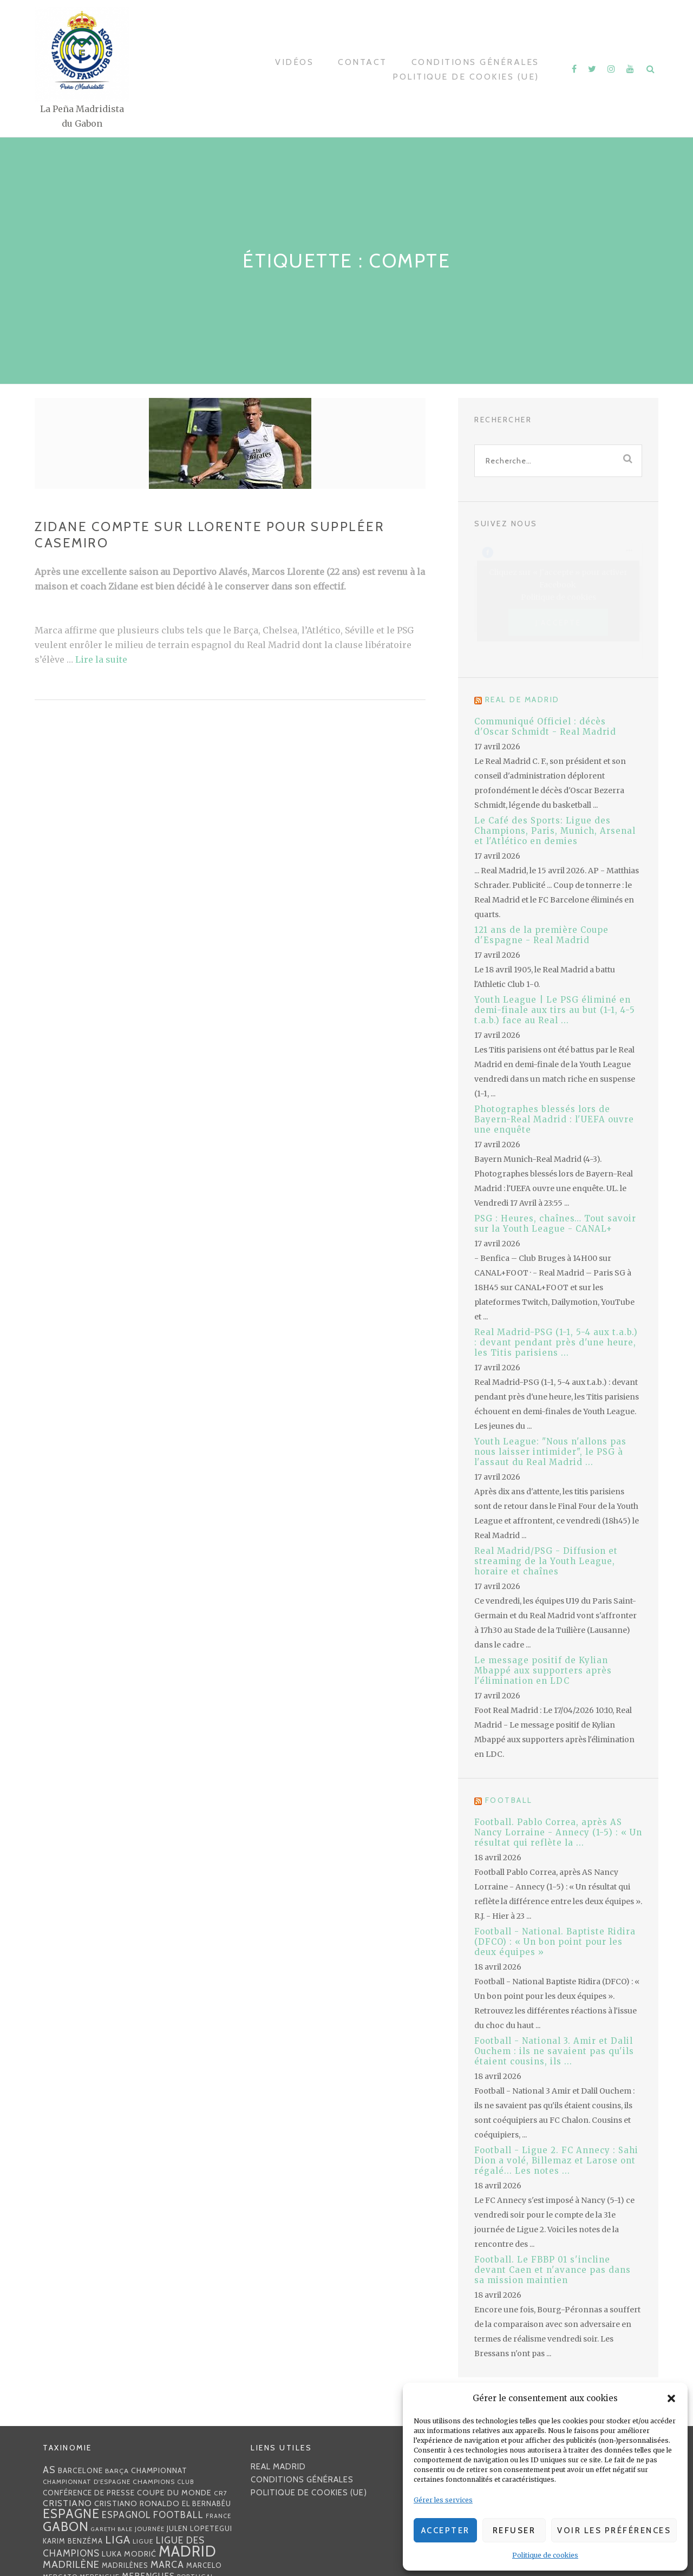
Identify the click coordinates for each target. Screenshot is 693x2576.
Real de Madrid (522, 699)
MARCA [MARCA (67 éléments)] (167, 2564)
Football (509, 1800)
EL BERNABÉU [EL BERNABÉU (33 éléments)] (206, 2503)
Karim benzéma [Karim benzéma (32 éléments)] (73, 2540)
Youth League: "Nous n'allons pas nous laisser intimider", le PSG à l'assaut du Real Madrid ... (550, 1451)
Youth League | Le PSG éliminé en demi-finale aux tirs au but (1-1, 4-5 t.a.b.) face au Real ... (554, 1010)
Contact (362, 62)
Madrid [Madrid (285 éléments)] (188, 2551)
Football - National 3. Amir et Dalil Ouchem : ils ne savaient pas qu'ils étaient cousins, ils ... (554, 2051)
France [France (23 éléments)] (218, 2516)
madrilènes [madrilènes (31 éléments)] (125, 2565)
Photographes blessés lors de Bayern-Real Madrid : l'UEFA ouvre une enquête (554, 1119)
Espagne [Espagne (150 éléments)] (71, 2513)
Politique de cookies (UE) (466, 76)
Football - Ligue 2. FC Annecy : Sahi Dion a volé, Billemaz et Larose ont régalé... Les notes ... (556, 2160)
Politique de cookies (545, 2555)
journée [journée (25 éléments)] (150, 2529)
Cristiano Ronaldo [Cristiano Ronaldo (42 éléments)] (137, 2503)
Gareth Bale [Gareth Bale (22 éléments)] (112, 2529)
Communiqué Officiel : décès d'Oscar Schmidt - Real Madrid (545, 726)
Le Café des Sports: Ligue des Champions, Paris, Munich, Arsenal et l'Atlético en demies (555, 830)
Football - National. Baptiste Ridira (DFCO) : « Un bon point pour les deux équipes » (555, 1941)
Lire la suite (101, 659)
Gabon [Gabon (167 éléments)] (66, 2526)
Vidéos (294, 62)
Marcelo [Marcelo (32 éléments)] (204, 2565)
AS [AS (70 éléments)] (49, 2469)
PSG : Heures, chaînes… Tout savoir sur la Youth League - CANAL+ (555, 1223)
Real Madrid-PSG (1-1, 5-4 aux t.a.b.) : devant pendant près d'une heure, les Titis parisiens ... (556, 1342)
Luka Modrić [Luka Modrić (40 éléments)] (129, 2554)
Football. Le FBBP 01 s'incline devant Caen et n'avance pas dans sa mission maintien (552, 2269)
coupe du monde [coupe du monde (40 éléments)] (174, 2492)
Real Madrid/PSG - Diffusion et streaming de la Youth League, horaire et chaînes (546, 1561)
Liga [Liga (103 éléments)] (117, 2539)
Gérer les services (443, 2500)
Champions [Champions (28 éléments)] (154, 2481)
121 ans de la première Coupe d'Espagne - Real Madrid (541, 935)
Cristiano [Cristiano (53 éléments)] (67, 2502)
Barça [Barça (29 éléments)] (117, 2471)
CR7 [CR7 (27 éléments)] (220, 2493)
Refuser (514, 2530)
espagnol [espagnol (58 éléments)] (126, 2514)
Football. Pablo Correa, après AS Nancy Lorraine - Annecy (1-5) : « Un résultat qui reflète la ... (558, 1832)
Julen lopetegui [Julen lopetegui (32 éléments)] (199, 2528)
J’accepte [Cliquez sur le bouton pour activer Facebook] (558, 622)
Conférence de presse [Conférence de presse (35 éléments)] (89, 2492)
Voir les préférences (614, 2530)
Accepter (445, 2530)
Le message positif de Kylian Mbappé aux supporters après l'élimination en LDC (543, 1670)
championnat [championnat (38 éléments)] (159, 2470)
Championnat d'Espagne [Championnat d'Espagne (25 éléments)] (86, 2482)
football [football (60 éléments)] (178, 2514)
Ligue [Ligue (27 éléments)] (143, 2541)
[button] (671, 2398)
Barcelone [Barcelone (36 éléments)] (80, 2470)
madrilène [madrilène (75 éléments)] (71, 2564)
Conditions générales (475, 62)
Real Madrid (278, 2467)
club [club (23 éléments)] (185, 2482)
